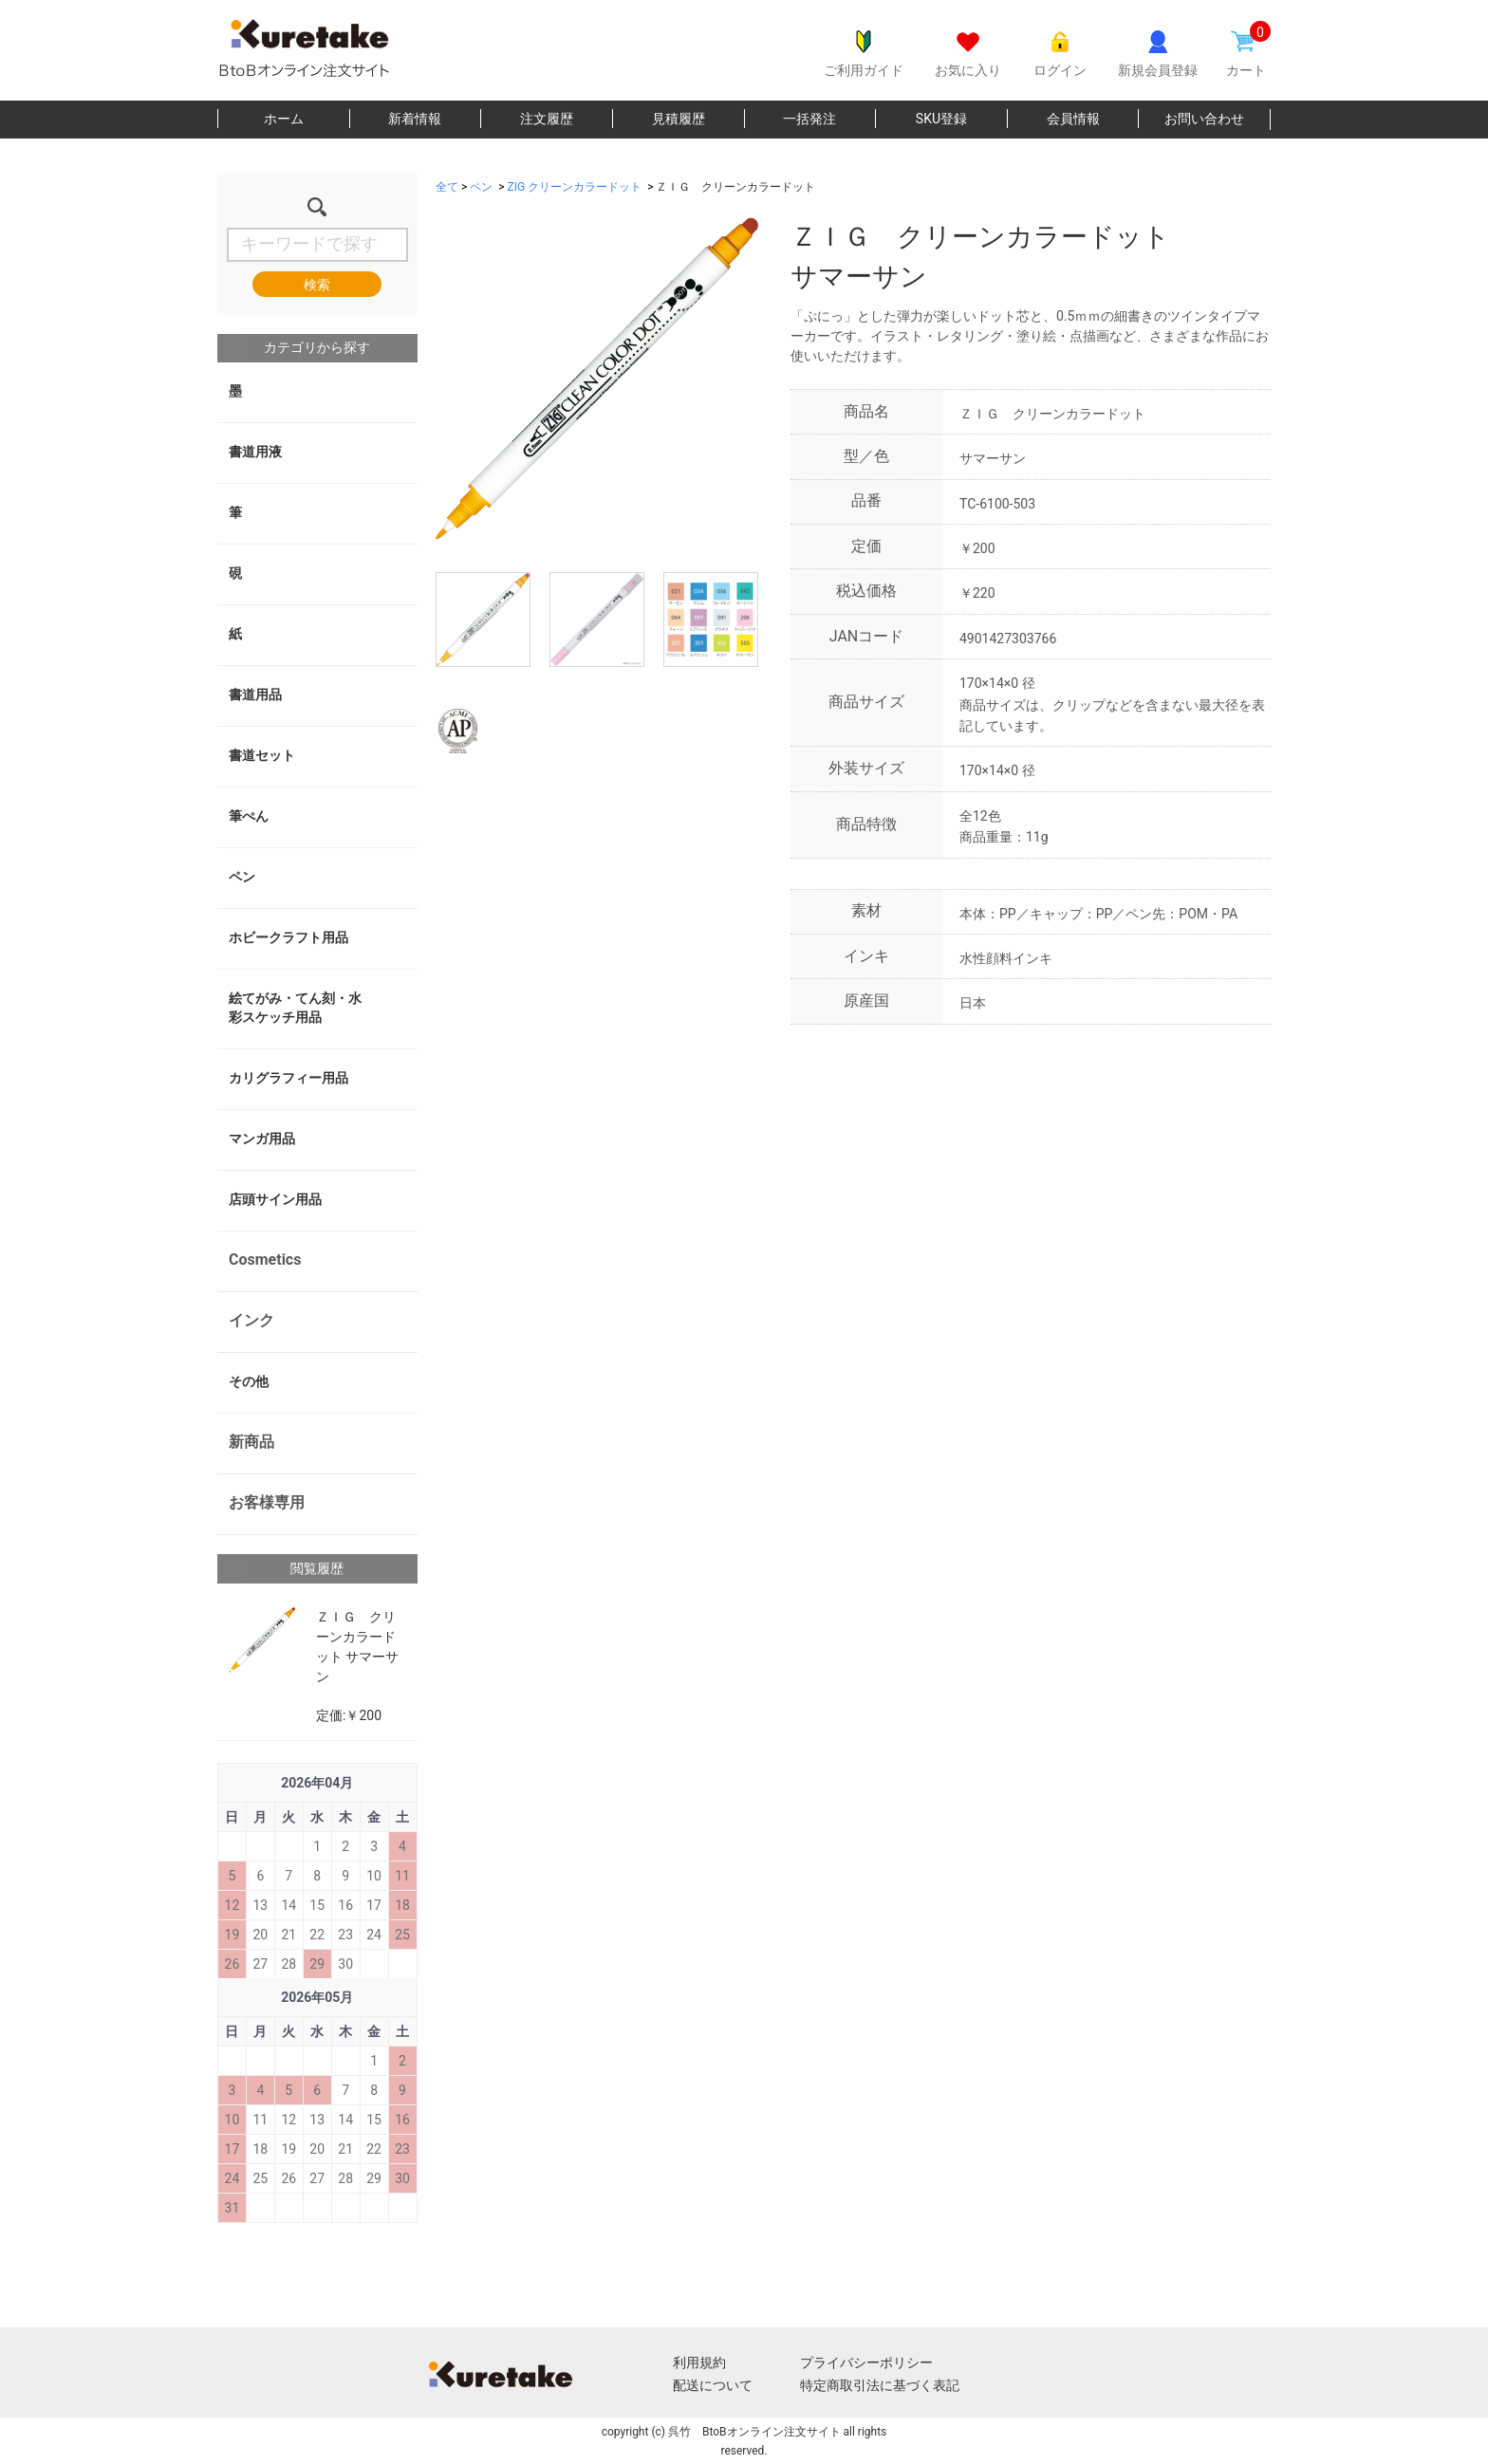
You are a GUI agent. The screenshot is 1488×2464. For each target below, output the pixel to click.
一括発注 (809, 118)
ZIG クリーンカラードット (575, 187)
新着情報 (414, 118)
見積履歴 (678, 118)
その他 (249, 1381)
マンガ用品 (262, 1138)
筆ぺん (249, 816)
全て (447, 187)
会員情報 (1073, 118)
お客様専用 (267, 1502)
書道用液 (255, 451)
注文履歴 (546, 118)
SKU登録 (941, 118)
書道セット (262, 755)
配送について (713, 2385)
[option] (597, 378)
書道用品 (255, 694)
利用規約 (699, 2362)
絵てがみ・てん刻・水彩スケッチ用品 (295, 1008)
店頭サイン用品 (275, 1199)
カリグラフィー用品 (288, 1077)
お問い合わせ (1204, 118)
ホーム (284, 118)
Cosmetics (265, 1260)
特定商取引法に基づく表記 (879, 2385)
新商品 (251, 1442)
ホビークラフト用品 (288, 937)
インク (251, 1320)
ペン (242, 876)
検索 (317, 284)
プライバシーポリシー (866, 2362)
